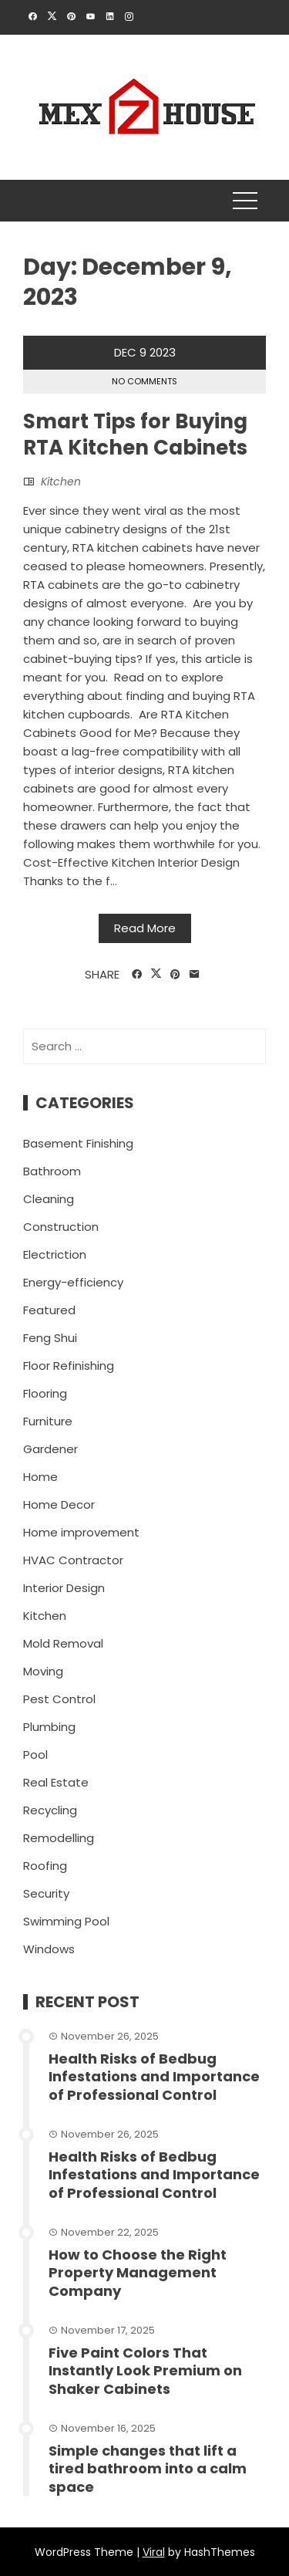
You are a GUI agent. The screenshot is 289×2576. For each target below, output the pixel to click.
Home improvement (81, 1532)
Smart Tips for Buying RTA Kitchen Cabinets (135, 434)
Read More (145, 928)
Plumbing (49, 1727)
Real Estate (56, 1782)
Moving (43, 1671)
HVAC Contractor (73, 1560)
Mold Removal (63, 1643)
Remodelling (58, 1838)
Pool (35, 1754)
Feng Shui (50, 1338)
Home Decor (59, 1504)
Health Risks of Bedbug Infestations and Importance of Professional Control (154, 2076)
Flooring (45, 1393)
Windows (49, 1949)
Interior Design (64, 1588)
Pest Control (59, 1699)
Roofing (45, 1866)
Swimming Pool (66, 1921)
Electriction (54, 1254)
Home (40, 1477)
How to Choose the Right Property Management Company (138, 2272)
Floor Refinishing (68, 1365)
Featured (49, 1310)
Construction (61, 1227)
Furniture (47, 1421)
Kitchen (61, 481)
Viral (154, 2552)
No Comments (144, 381)
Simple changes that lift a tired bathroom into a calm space (148, 2469)
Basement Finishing (78, 1143)
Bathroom (52, 1171)
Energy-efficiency (73, 1282)
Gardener (50, 1449)
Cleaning (48, 1199)
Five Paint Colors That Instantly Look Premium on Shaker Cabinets (145, 2371)
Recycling (50, 1810)
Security (46, 1893)
